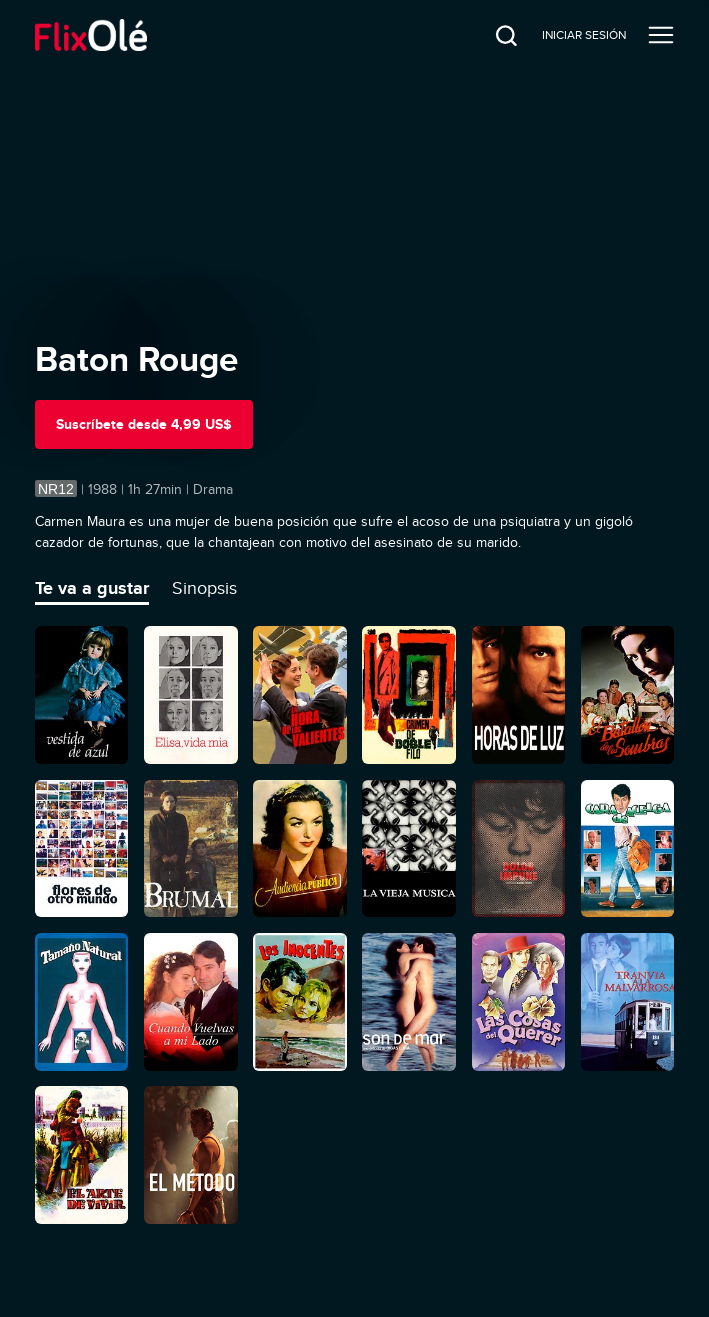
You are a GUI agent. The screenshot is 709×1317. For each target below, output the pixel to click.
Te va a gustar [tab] (92, 588)
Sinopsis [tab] (204, 588)
